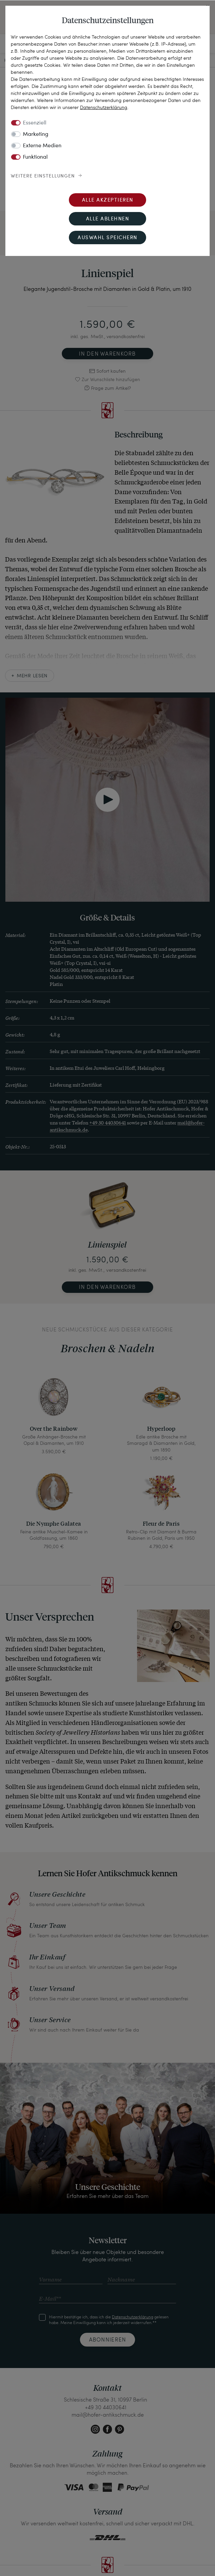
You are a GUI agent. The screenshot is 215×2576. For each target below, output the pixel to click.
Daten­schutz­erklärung (103, 107)
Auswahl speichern (107, 238)
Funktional (35, 157)
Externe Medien (42, 146)
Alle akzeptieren (107, 200)
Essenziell (34, 123)
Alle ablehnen (107, 219)
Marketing (35, 134)
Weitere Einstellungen (43, 176)
